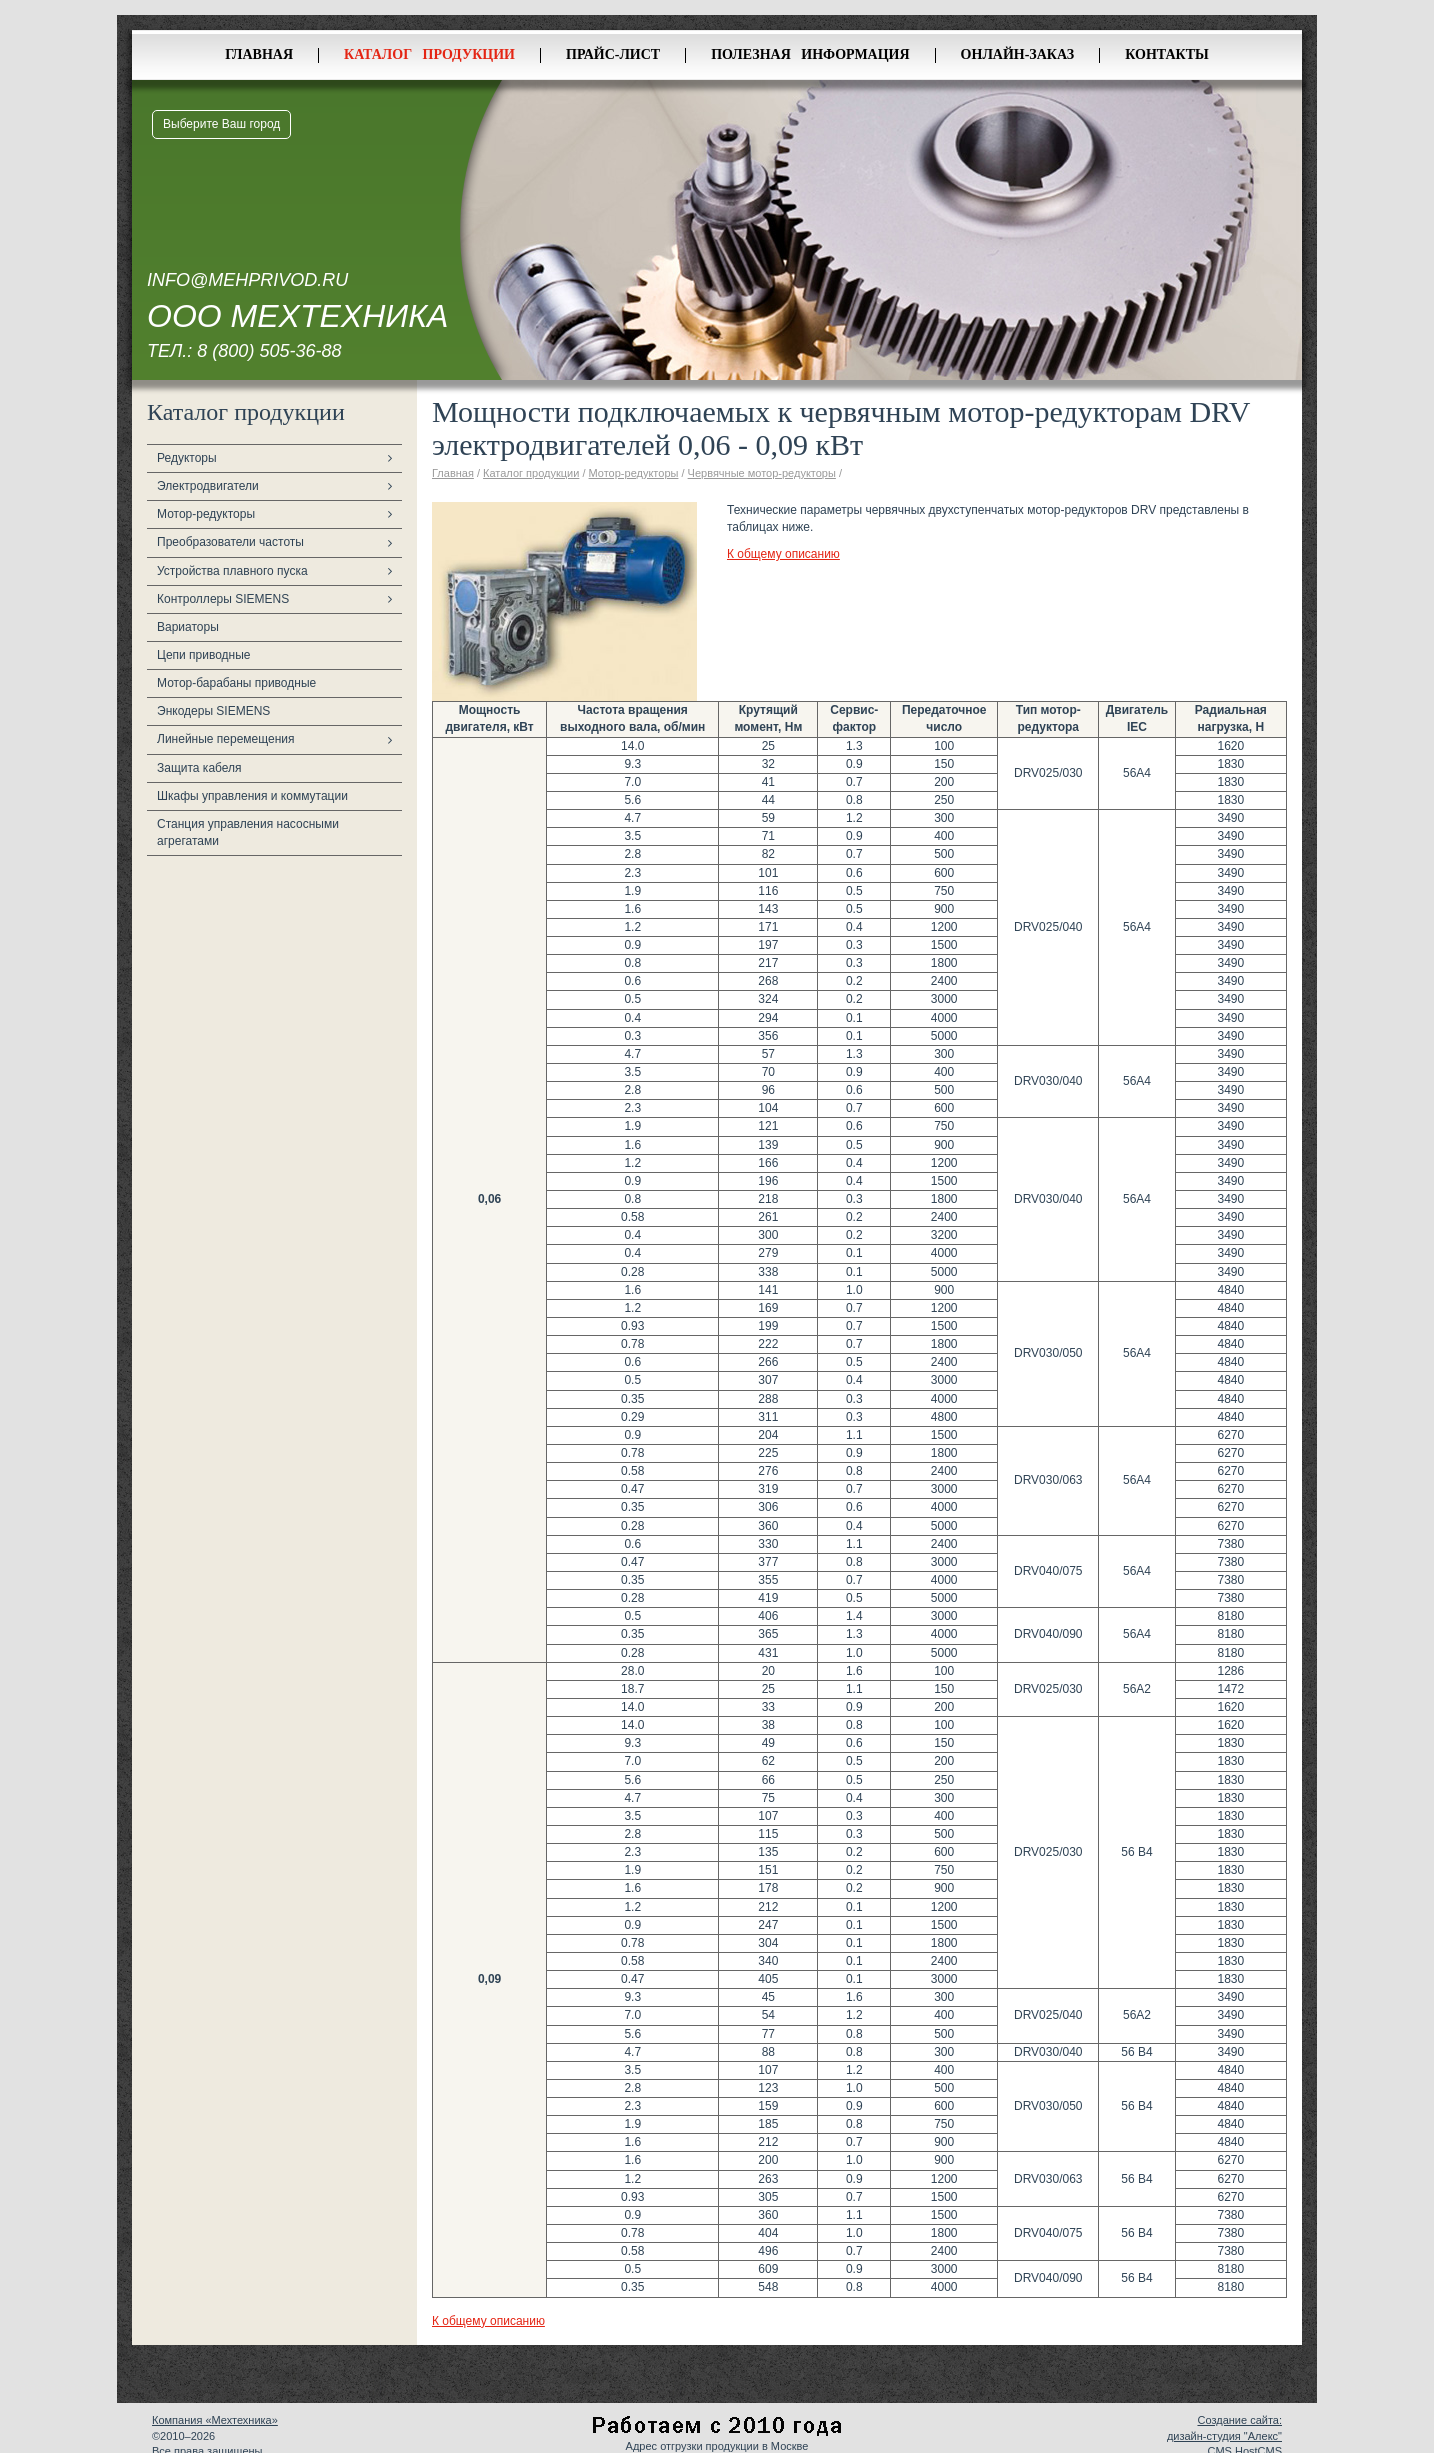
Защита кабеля (199, 768)
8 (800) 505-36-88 (269, 351)
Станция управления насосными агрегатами (248, 832)
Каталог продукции (429, 54)
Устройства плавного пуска (232, 571)
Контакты (1167, 54)
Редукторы (187, 458)
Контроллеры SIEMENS (223, 599)
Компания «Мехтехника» (215, 2420)
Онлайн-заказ (1018, 54)
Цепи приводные (204, 655)
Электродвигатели (208, 486)
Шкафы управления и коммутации (252, 796)
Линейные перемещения (226, 739)
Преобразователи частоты (230, 542)
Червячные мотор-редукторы (762, 473)
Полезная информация (810, 54)
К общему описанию (783, 554)
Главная (259, 54)
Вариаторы (188, 627)
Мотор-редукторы (206, 514)
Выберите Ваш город (221, 124)
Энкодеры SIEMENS (213, 711)
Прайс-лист (613, 54)
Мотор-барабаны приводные (236, 683)
